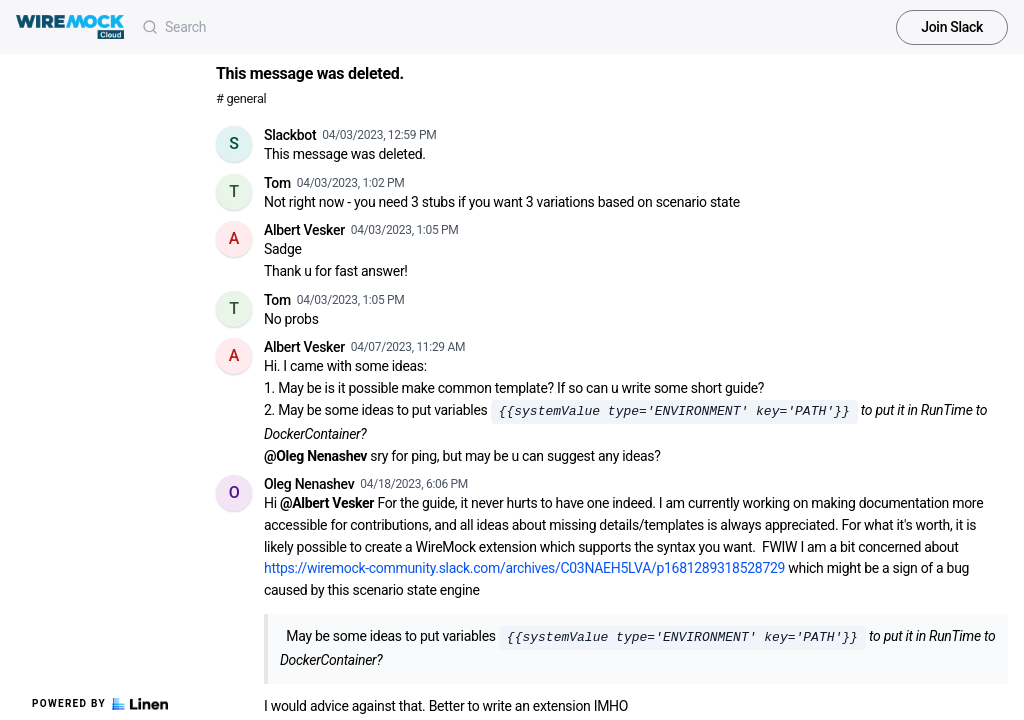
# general (241, 98)
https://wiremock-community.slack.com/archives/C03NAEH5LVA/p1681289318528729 (524, 568)
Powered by (100, 704)
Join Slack (952, 27)
